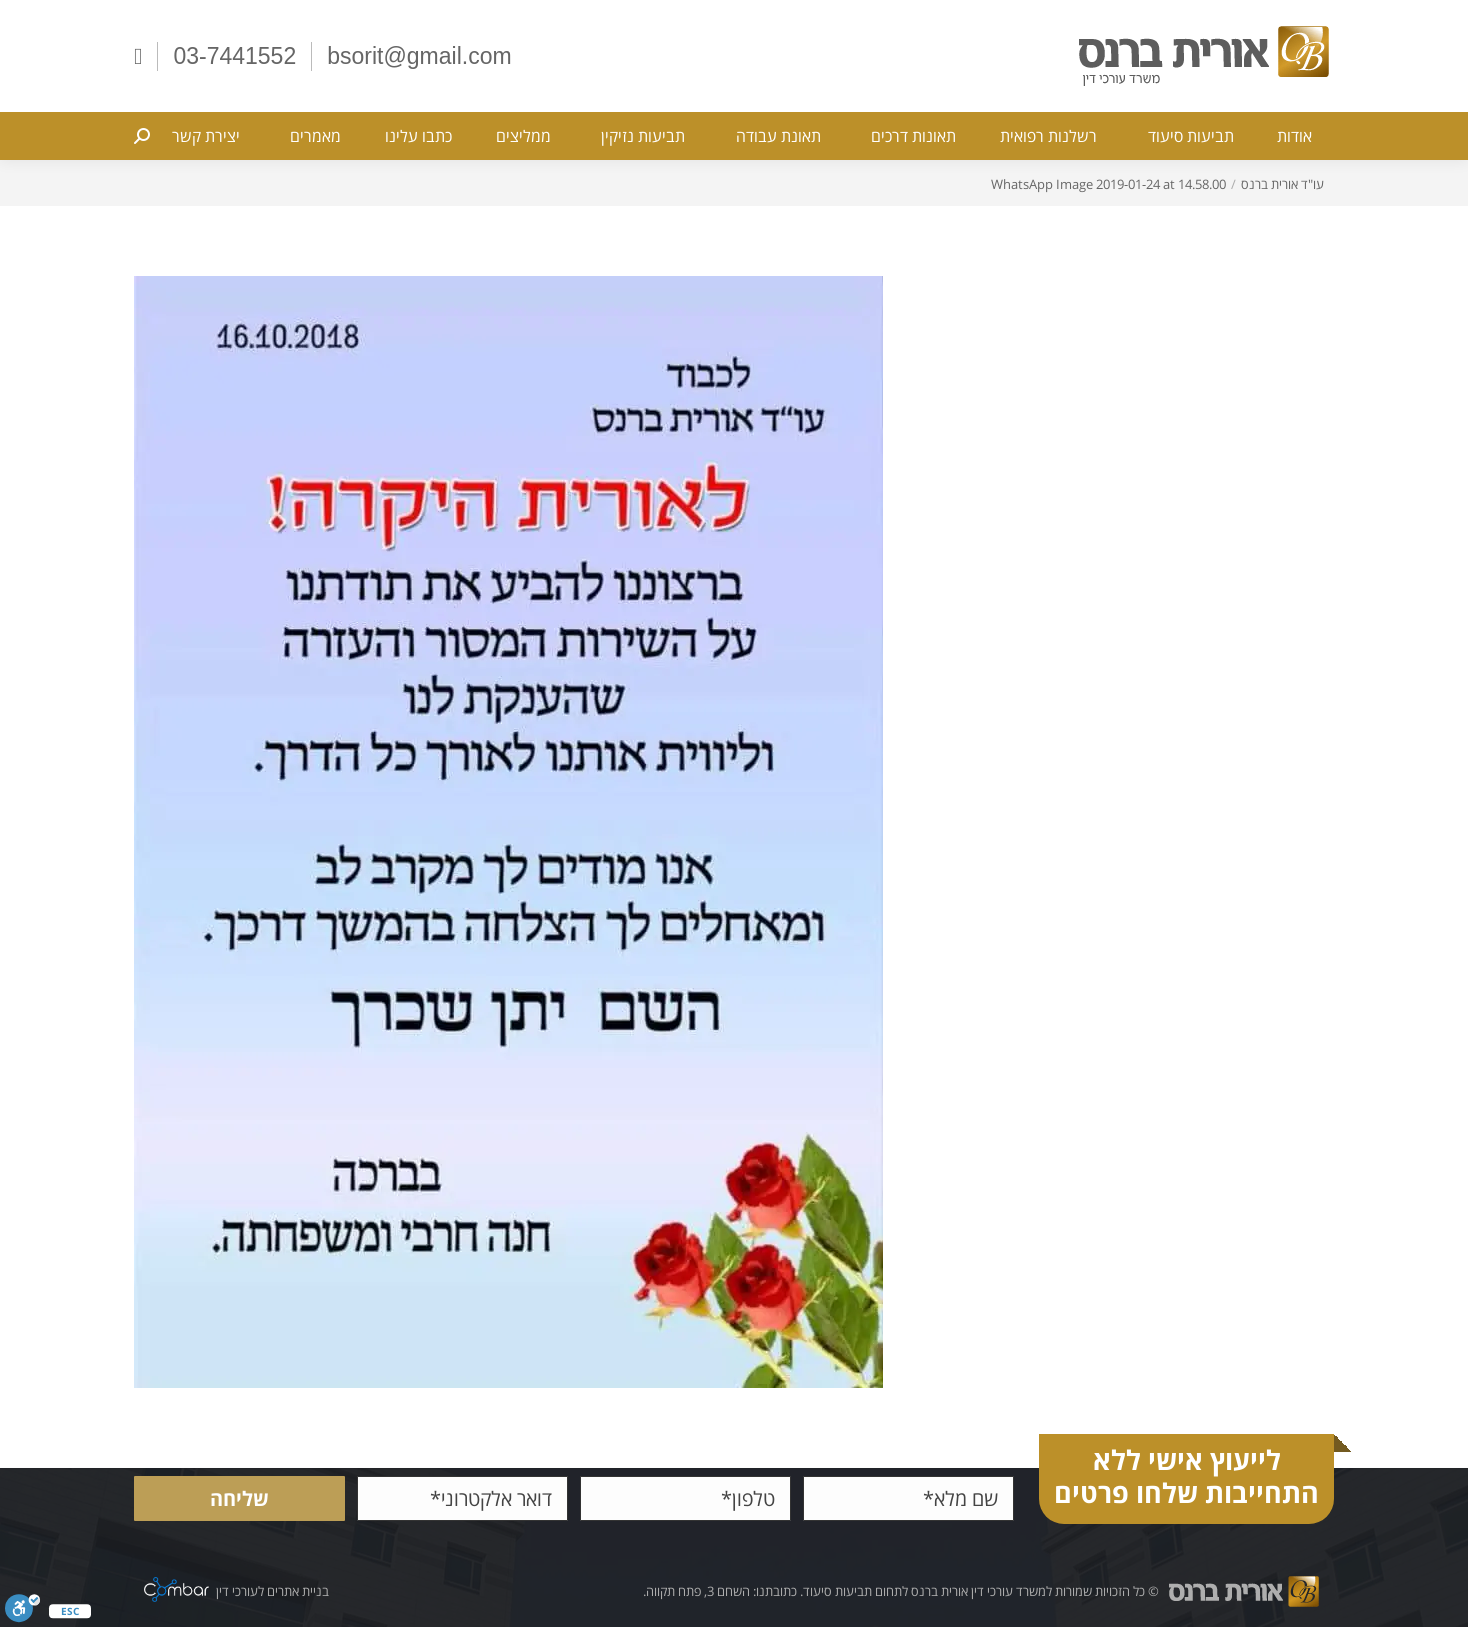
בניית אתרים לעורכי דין (272, 1591)
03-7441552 (234, 56)
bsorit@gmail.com (419, 56)
